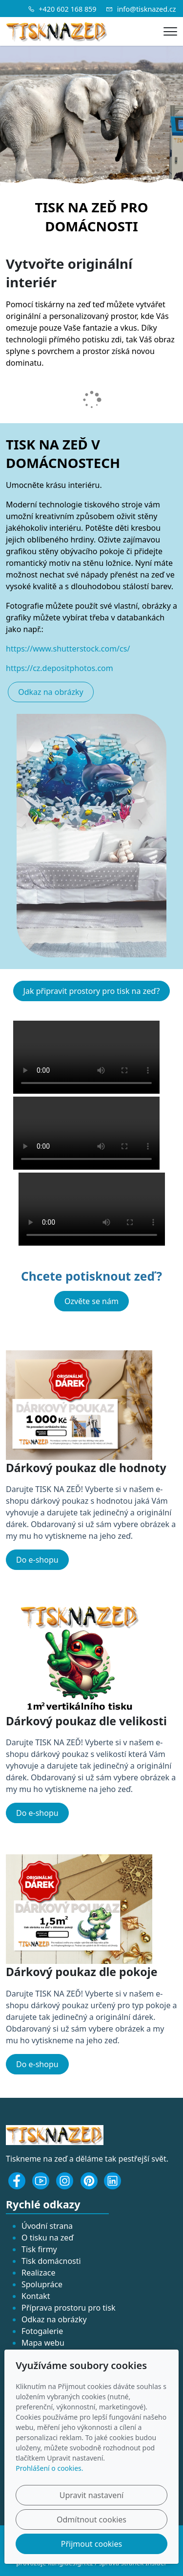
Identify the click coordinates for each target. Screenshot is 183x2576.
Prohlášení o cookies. (49, 2468)
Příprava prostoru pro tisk (68, 2307)
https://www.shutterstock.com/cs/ (68, 648)
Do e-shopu (37, 1559)
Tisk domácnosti (51, 2261)
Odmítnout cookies (91, 2519)
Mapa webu (42, 2342)
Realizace (38, 2272)
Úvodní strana (47, 2226)
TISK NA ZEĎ (76, 207)
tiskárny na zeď (62, 304)
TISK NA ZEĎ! (59, 1489)
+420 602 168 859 (67, 9)
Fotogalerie (42, 2331)
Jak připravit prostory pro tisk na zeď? (91, 991)
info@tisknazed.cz (146, 9)
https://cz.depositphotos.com (59, 668)
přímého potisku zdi (85, 339)
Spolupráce (41, 2284)
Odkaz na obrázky (50, 692)
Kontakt (35, 2296)
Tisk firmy (39, 2249)
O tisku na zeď (47, 2237)
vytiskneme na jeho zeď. (89, 1536)
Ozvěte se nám (91, 1301)
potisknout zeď (110, 1276)
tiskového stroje (113, 504)
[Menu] (170, 31)
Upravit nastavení (91, 2495)
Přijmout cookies (91, 2544)
